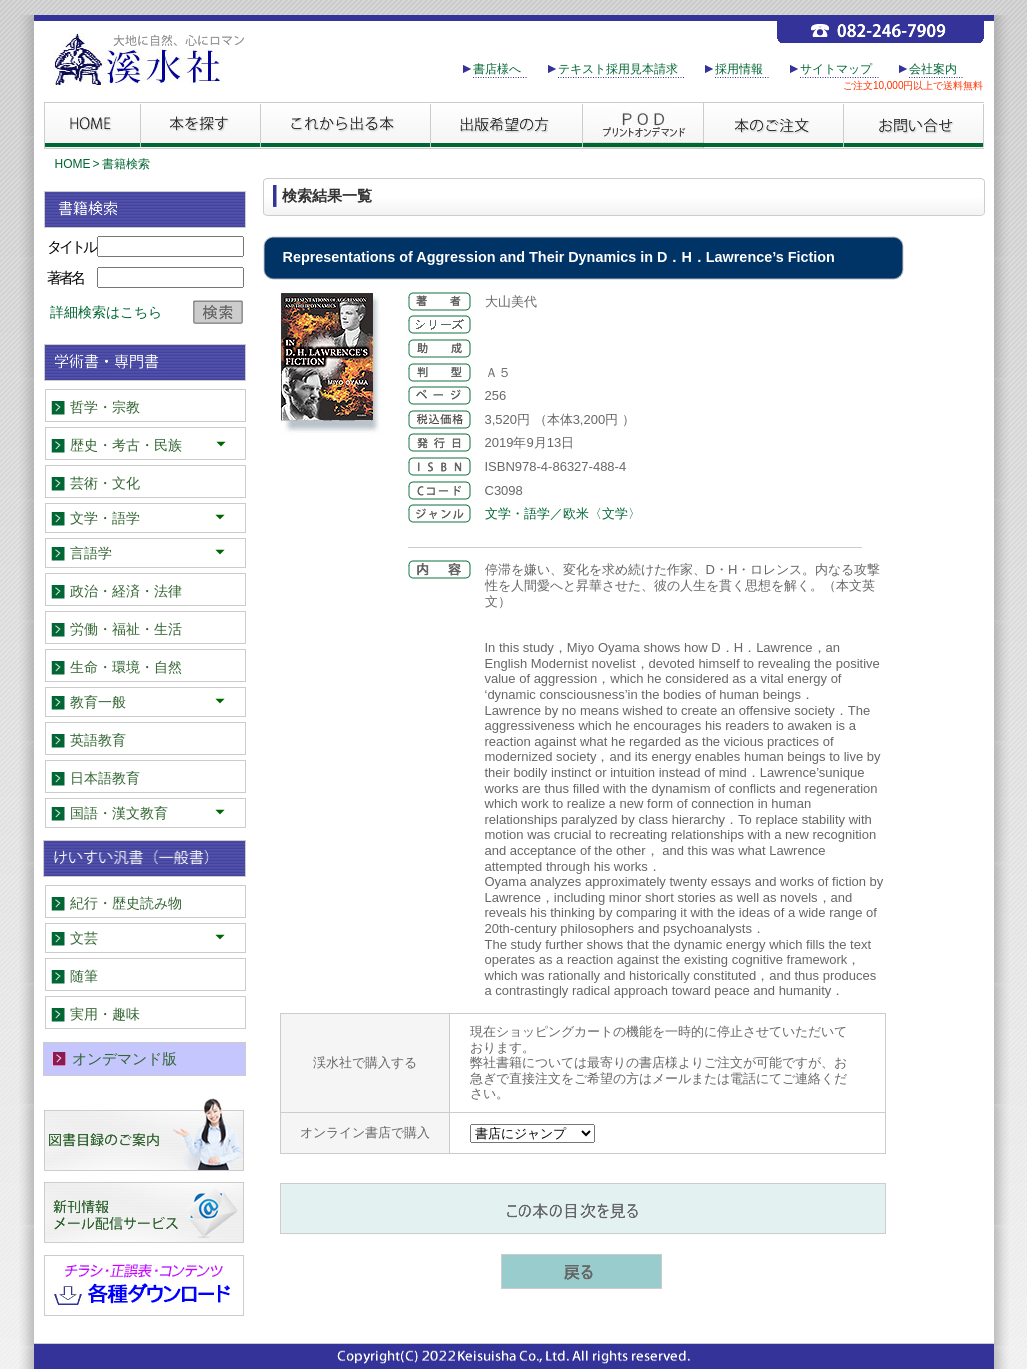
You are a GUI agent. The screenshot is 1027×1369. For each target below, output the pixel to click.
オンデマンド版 (124, 1058)
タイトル (71, 246)
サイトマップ (836, 69)
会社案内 (933, 69)
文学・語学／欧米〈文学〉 (563, 513)
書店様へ (497, 69)
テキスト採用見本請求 (618, 69)
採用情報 (739, 69)
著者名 (65, 277)
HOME (73, 164)
